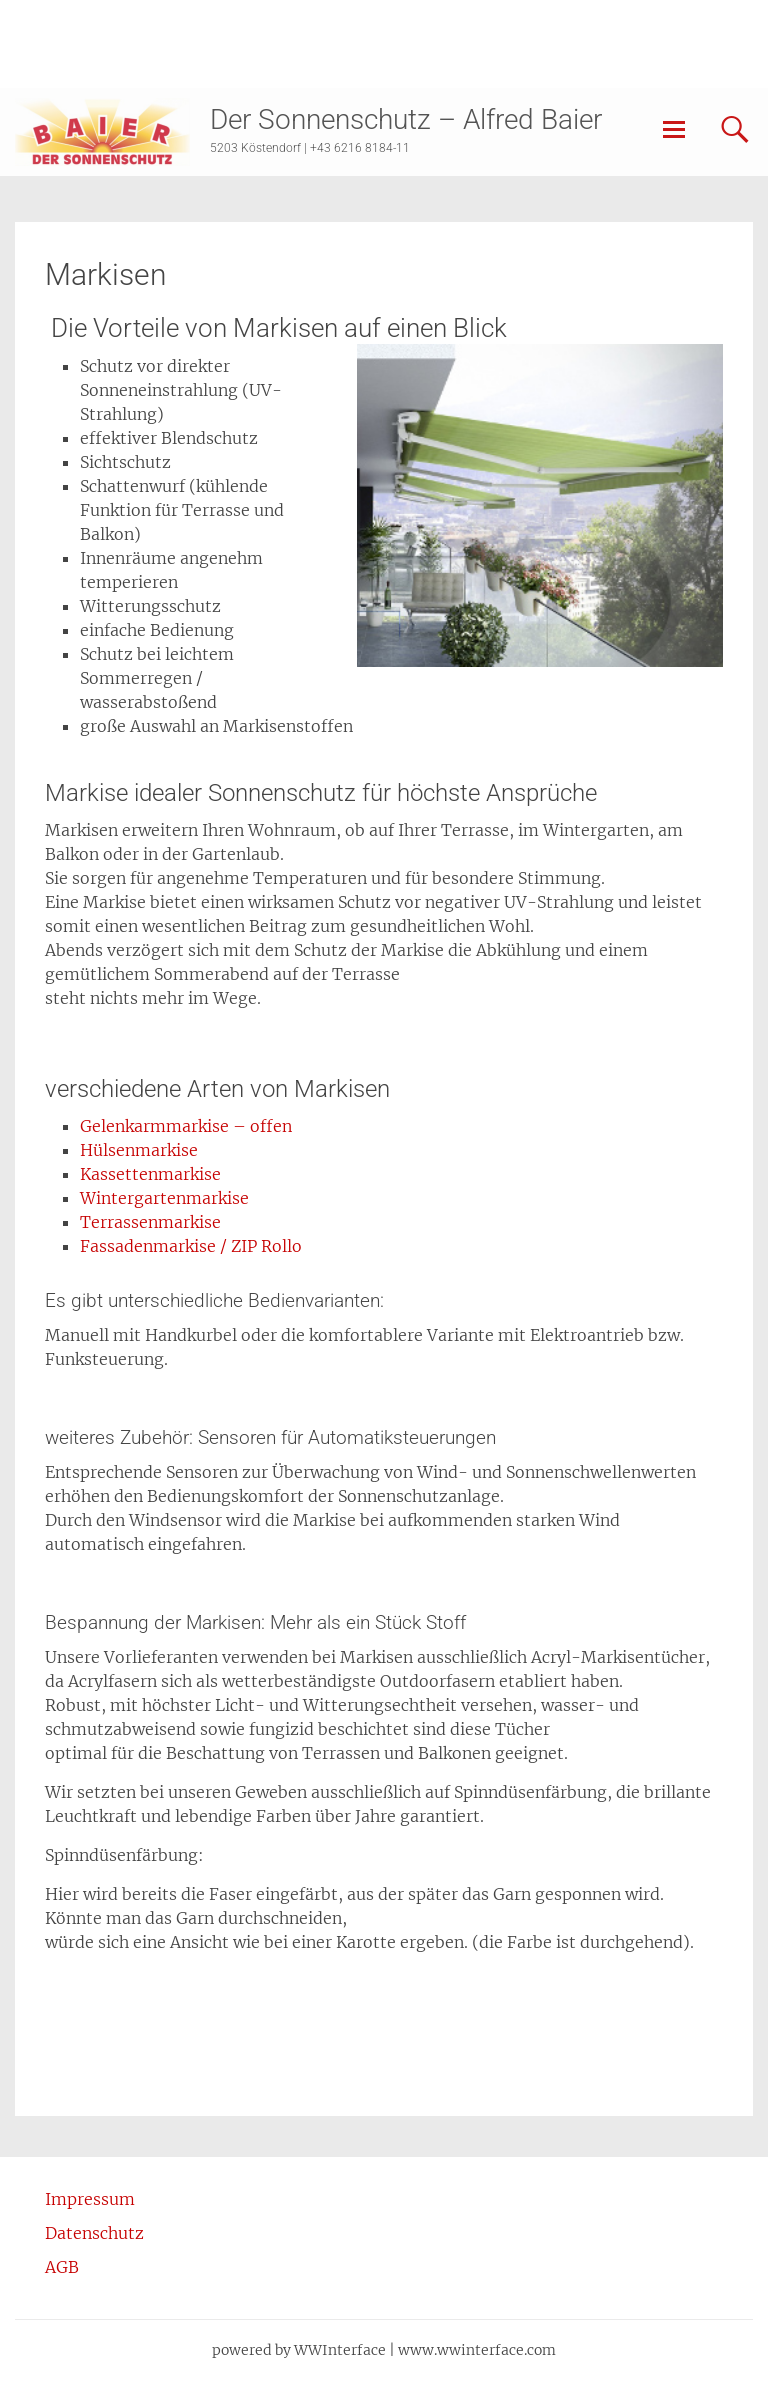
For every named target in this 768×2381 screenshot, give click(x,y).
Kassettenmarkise (150, 1174)
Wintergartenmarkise (164, 1198)
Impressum (90, 2199)
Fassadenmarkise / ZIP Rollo (191, 1246)
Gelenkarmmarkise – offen (186, 1126)
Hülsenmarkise (139, 1150)
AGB (62, 2267)
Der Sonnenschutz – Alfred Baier (406, 119)
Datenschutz (94, 2233)
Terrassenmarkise (150, 1222)
